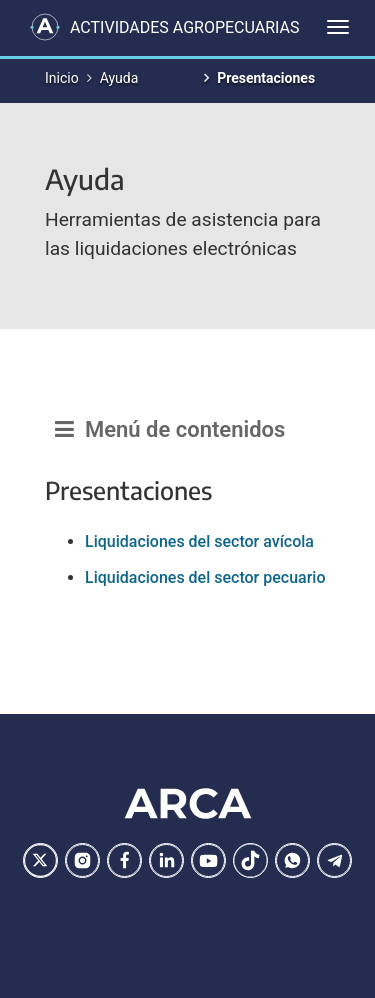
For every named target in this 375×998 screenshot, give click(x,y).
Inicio (62, 78)
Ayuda (119, 78)
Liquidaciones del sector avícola (199, 541)
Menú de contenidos (170, 429)
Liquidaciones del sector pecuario (205, 577)
